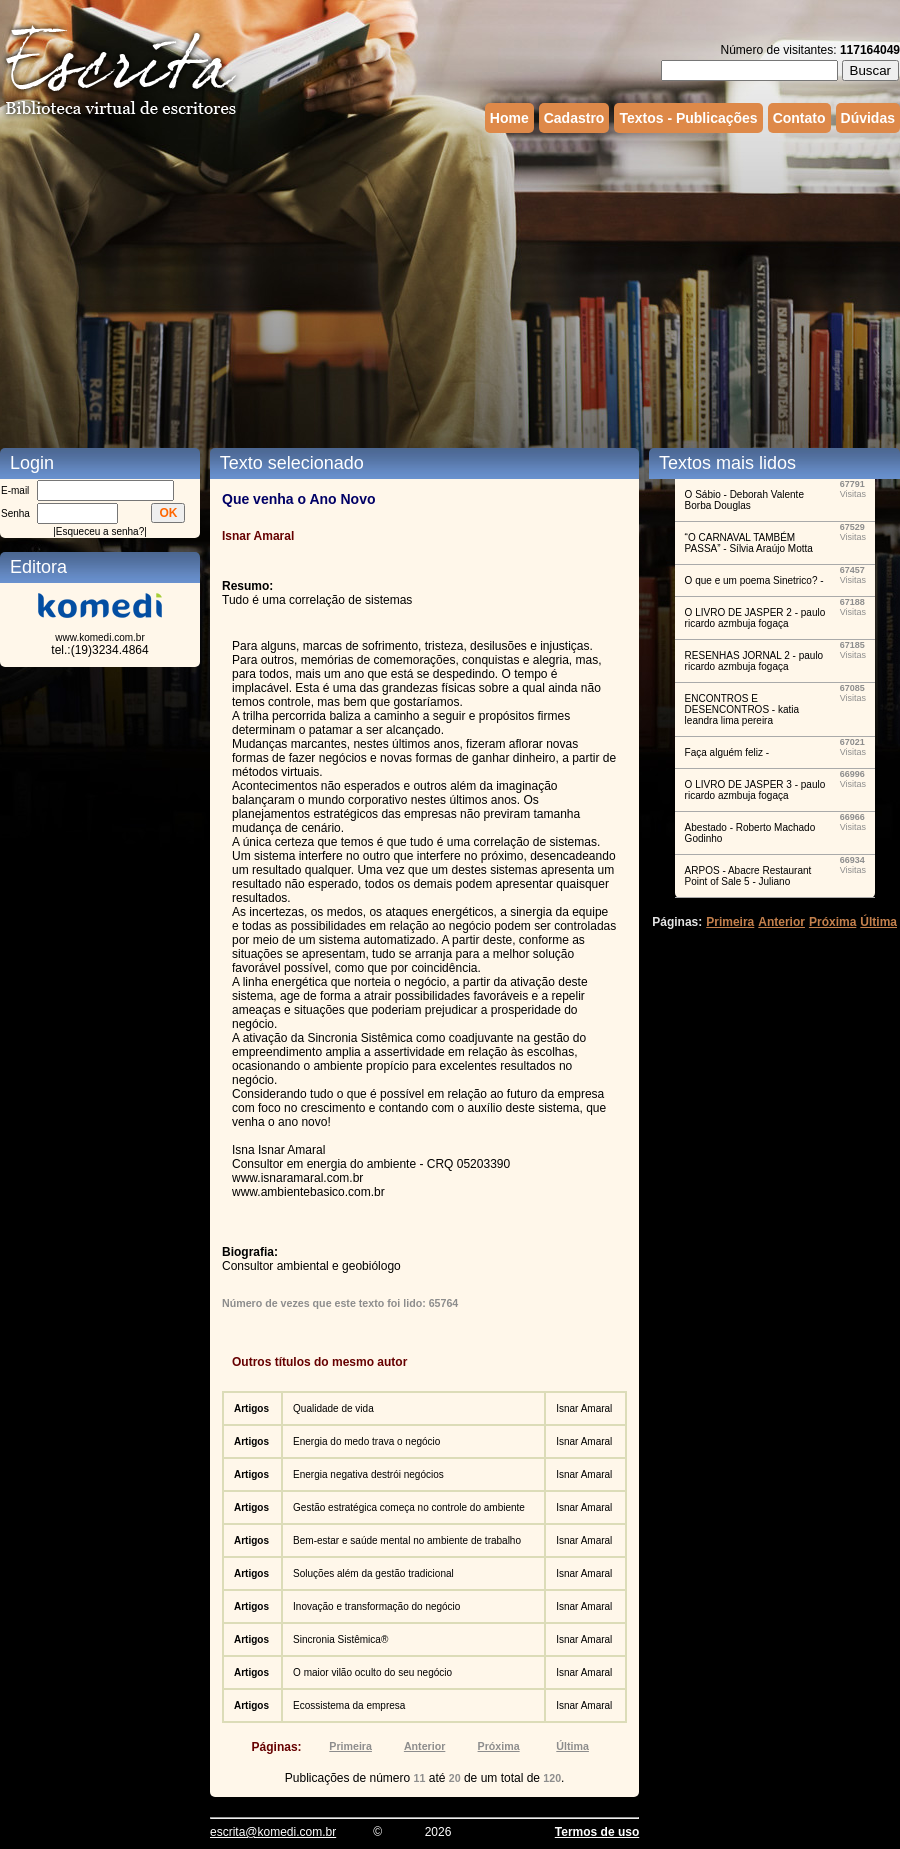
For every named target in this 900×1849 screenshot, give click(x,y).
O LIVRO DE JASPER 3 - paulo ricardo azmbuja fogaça (755, 790)
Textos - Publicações (688, 118)
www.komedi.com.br (99, 637)
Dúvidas (868, 118)
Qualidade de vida (333, 1408)
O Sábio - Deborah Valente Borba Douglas (744, 500)
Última (572, 1746)
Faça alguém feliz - (727, 752)
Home (509, 118)
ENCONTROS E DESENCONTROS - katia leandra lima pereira (742, 709)
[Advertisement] (434, 288)
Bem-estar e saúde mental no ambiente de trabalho (407, 1540)
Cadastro (574, 118)
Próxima (499, 1746)
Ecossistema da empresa (349, 1705)
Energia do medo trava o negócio (366, 1441)
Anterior (424, 1746)
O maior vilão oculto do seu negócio (372, 1672)
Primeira (350, 1746)
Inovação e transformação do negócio (376, 1606)
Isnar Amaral (584, 1408)
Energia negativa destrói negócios (368, 1474)
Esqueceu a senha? (100, 531)
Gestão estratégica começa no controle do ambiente (409, 1507)
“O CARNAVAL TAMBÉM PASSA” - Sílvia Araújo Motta (749, 543)
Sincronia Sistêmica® (340, 1639)
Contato (799, 118)
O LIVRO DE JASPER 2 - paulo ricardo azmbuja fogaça (755, 618)
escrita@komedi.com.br (273, 1832)
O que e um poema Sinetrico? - (754, 580)
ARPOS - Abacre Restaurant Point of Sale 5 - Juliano (748, 876)
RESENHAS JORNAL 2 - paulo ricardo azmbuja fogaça (754, 661)
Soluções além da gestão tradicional (373, 1573)
